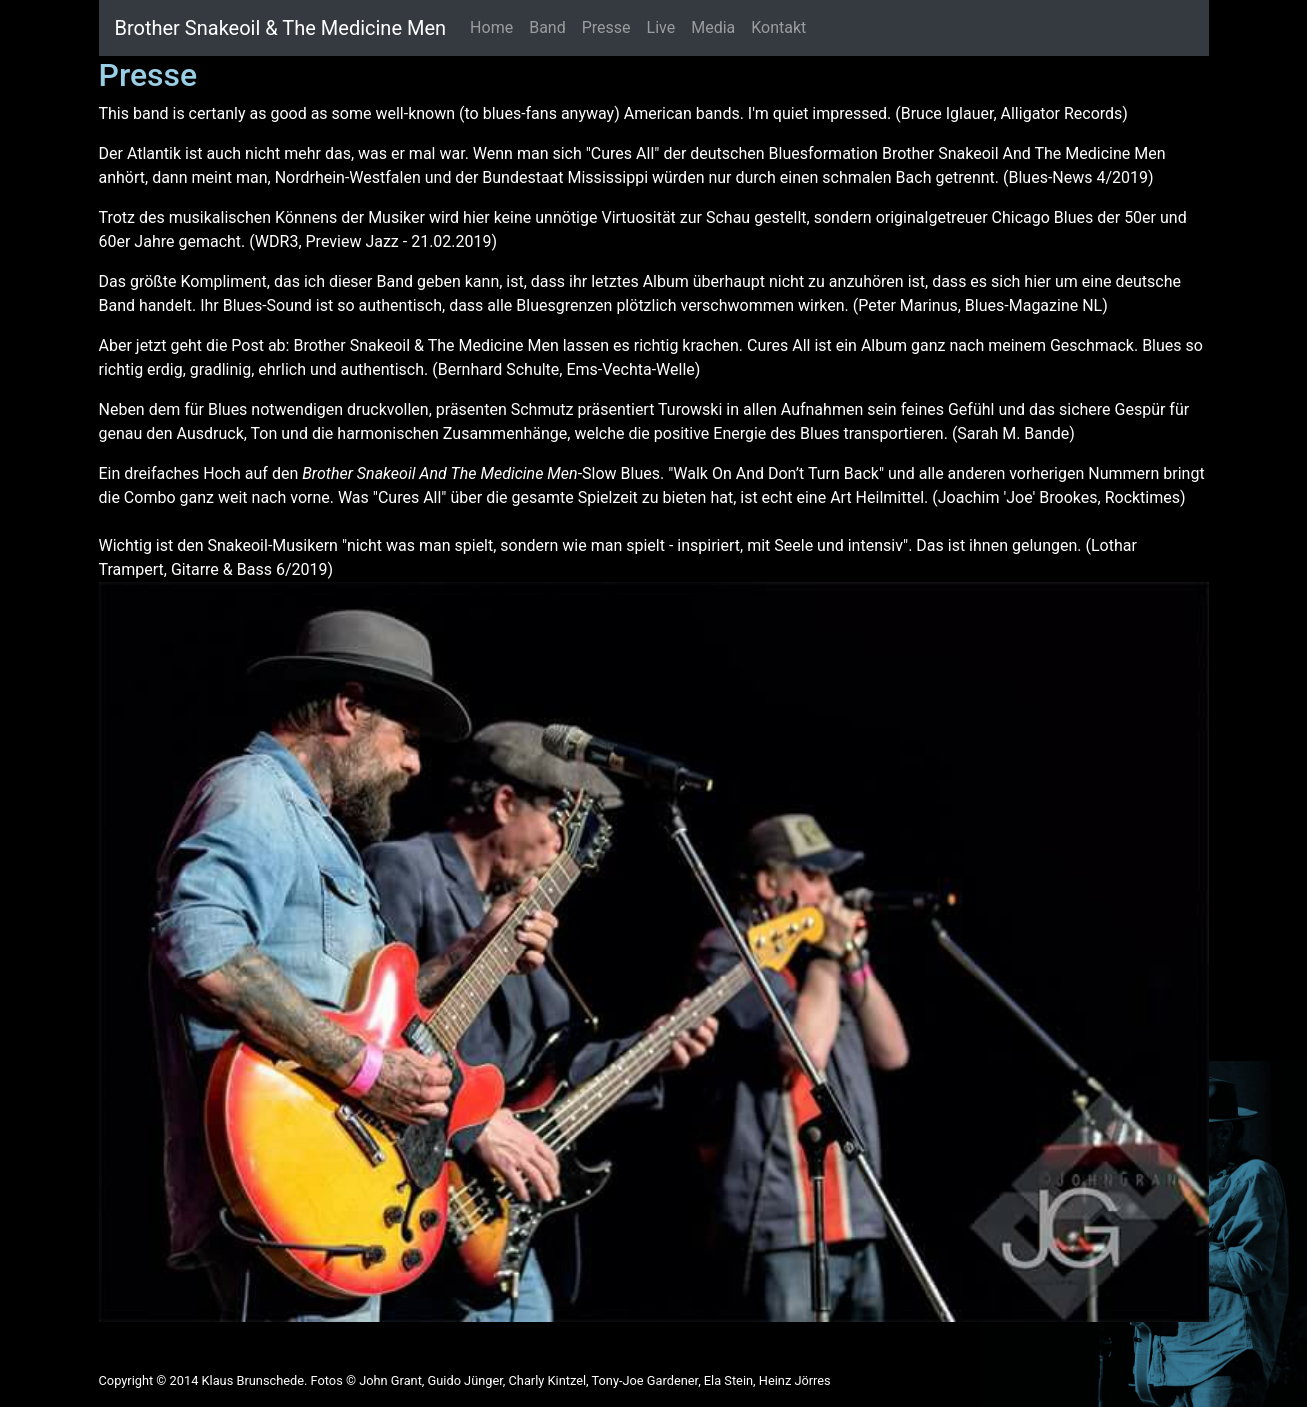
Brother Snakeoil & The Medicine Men (281, 28)
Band (547, 27)
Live (661, 27)
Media (713, 27)
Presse (606, 27)
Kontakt (778, 27)
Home (491, 27)
